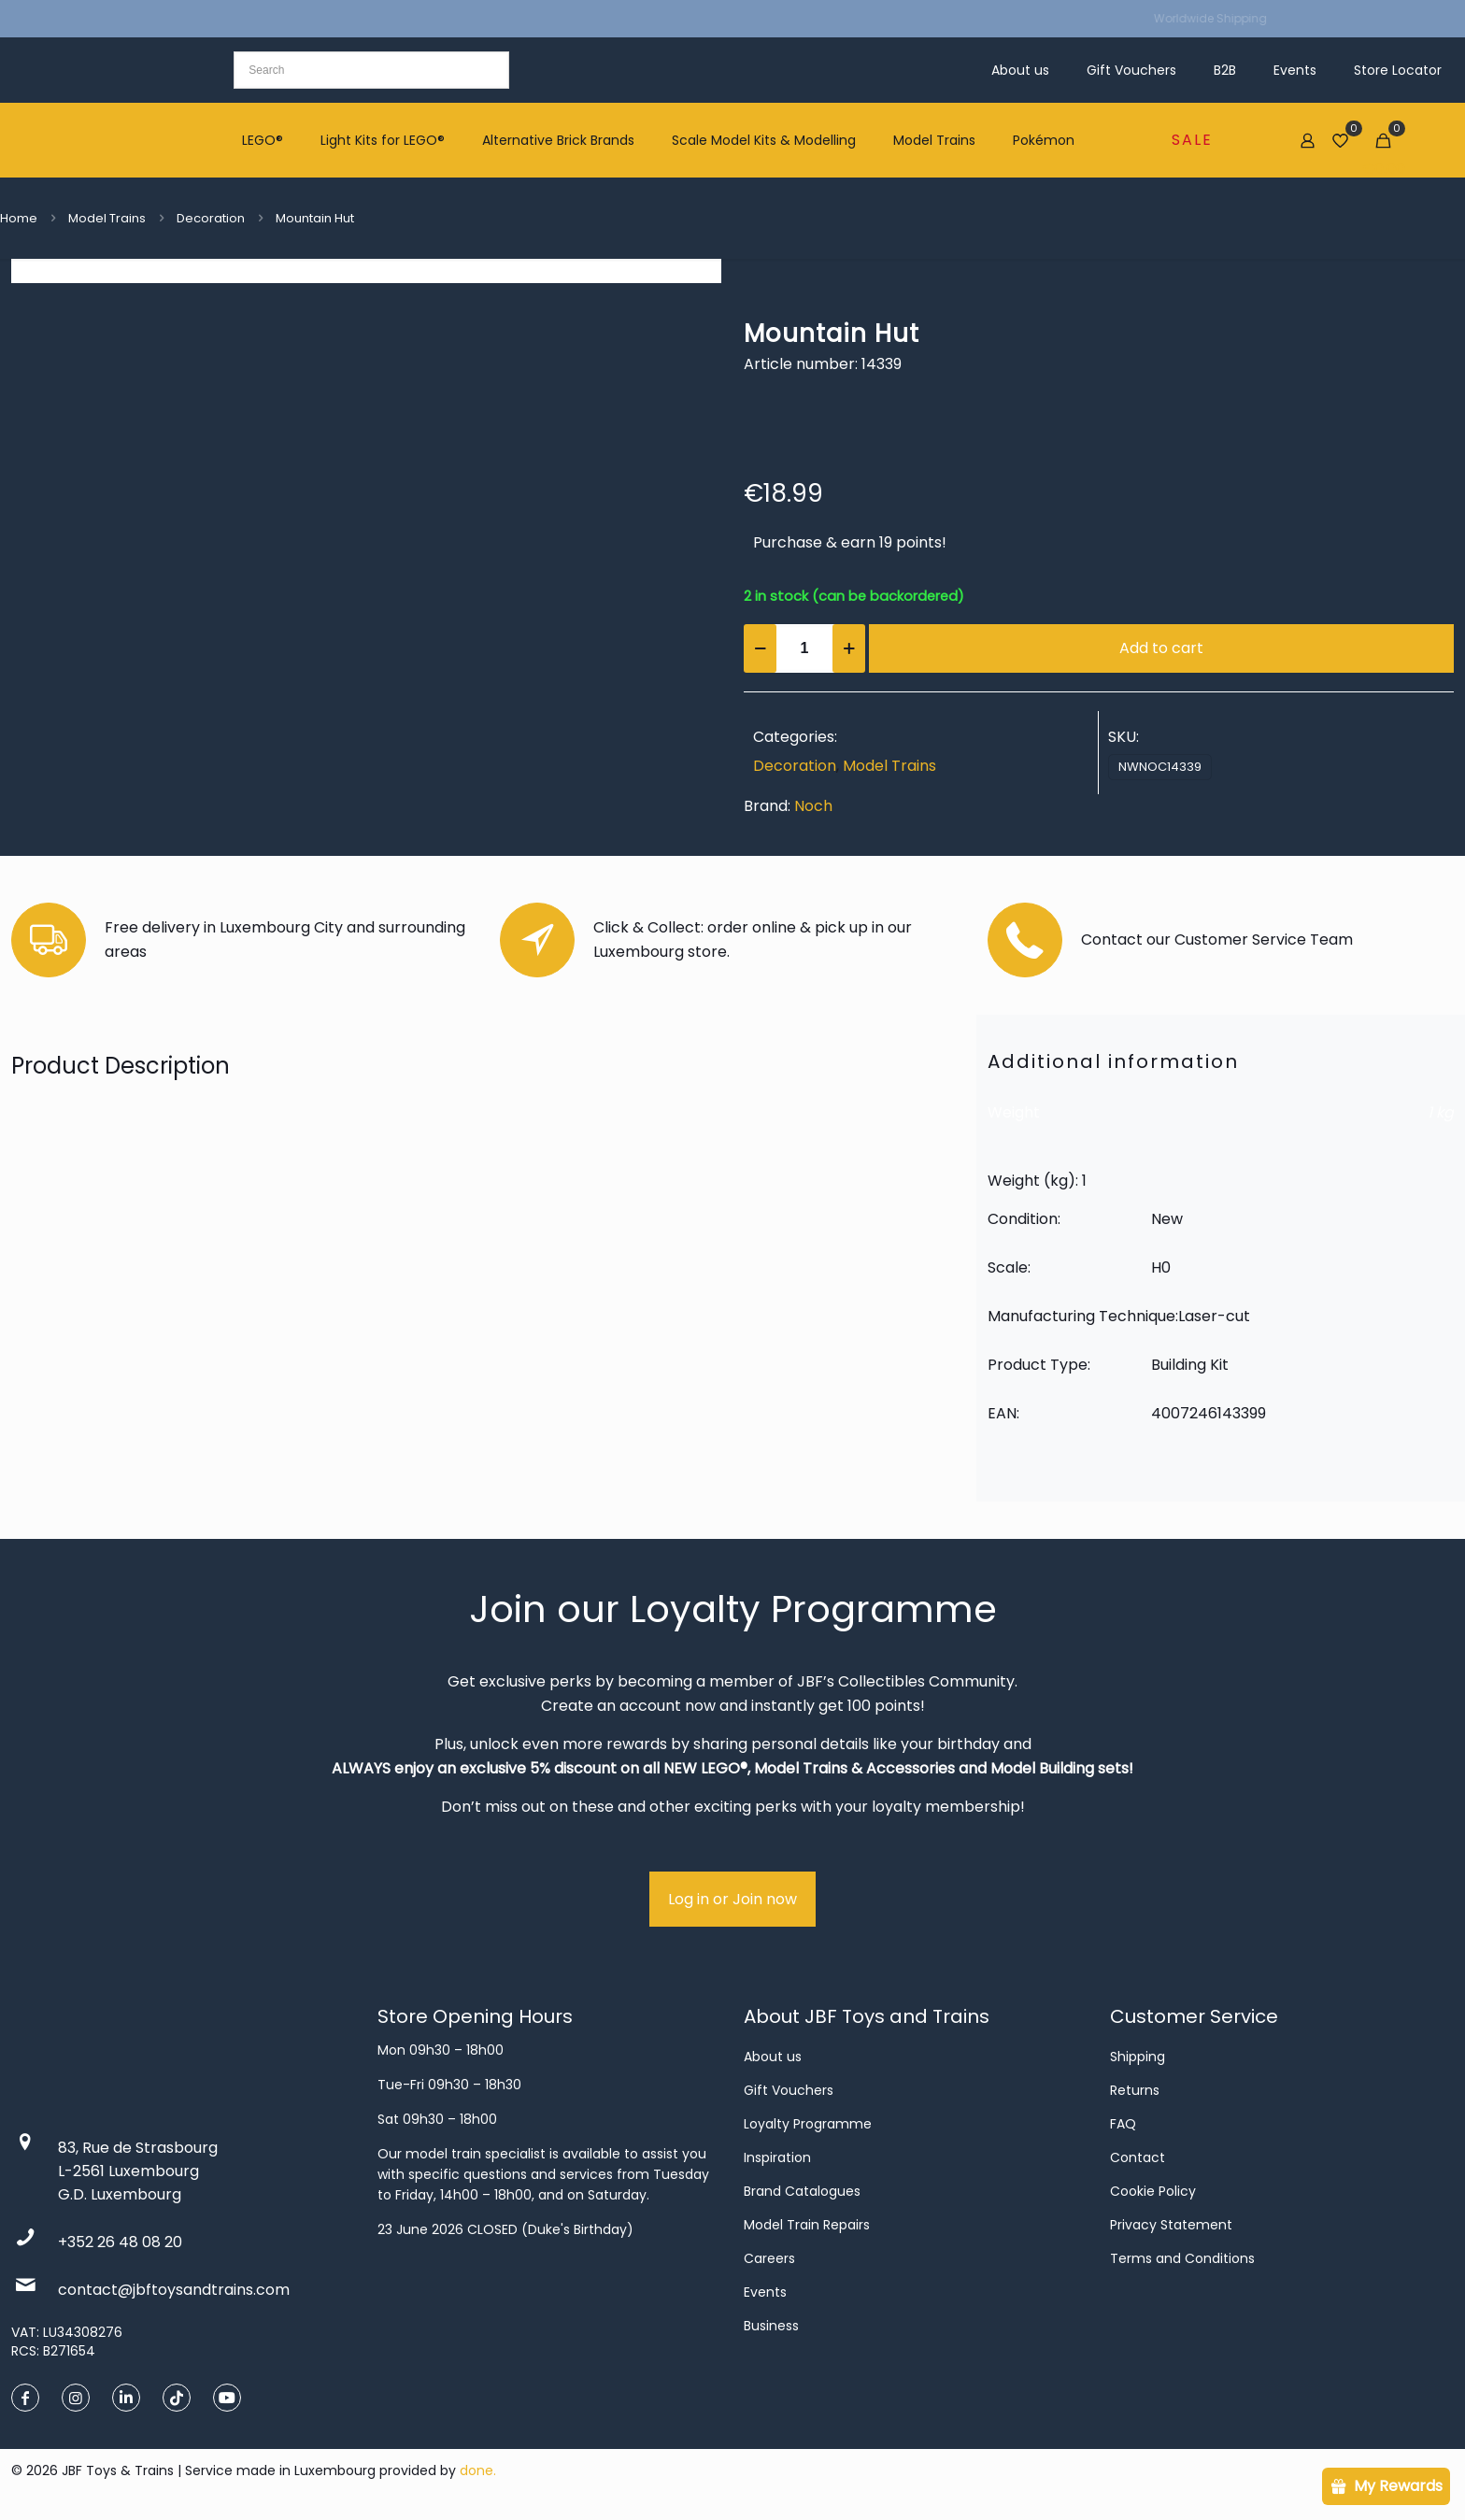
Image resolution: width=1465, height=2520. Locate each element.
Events (765, 2292)
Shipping (1137, 2056)
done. (478, 2470)
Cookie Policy (1153, 2191)
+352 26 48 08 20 (120, 2242)
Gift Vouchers (788, 2090)
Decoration (211, 218)
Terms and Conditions (1182, 2258)
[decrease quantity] (760, 648)
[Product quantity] (804, 648)
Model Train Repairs (807, 2224)
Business (771, 2325)
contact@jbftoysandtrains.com (174, 2289)
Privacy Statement (1171, 2224)
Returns (1134, 2090)
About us (773, 2056)
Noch (813, 806)
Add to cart (1161, 648)
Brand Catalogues (802, 2191)
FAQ (1123, 2123)
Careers (769, 2258)
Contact (1137, 2157)
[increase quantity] (848, 648)
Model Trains (107, 218)
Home (18, 218)
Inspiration (777, 2157)
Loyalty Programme (808, 2123)
